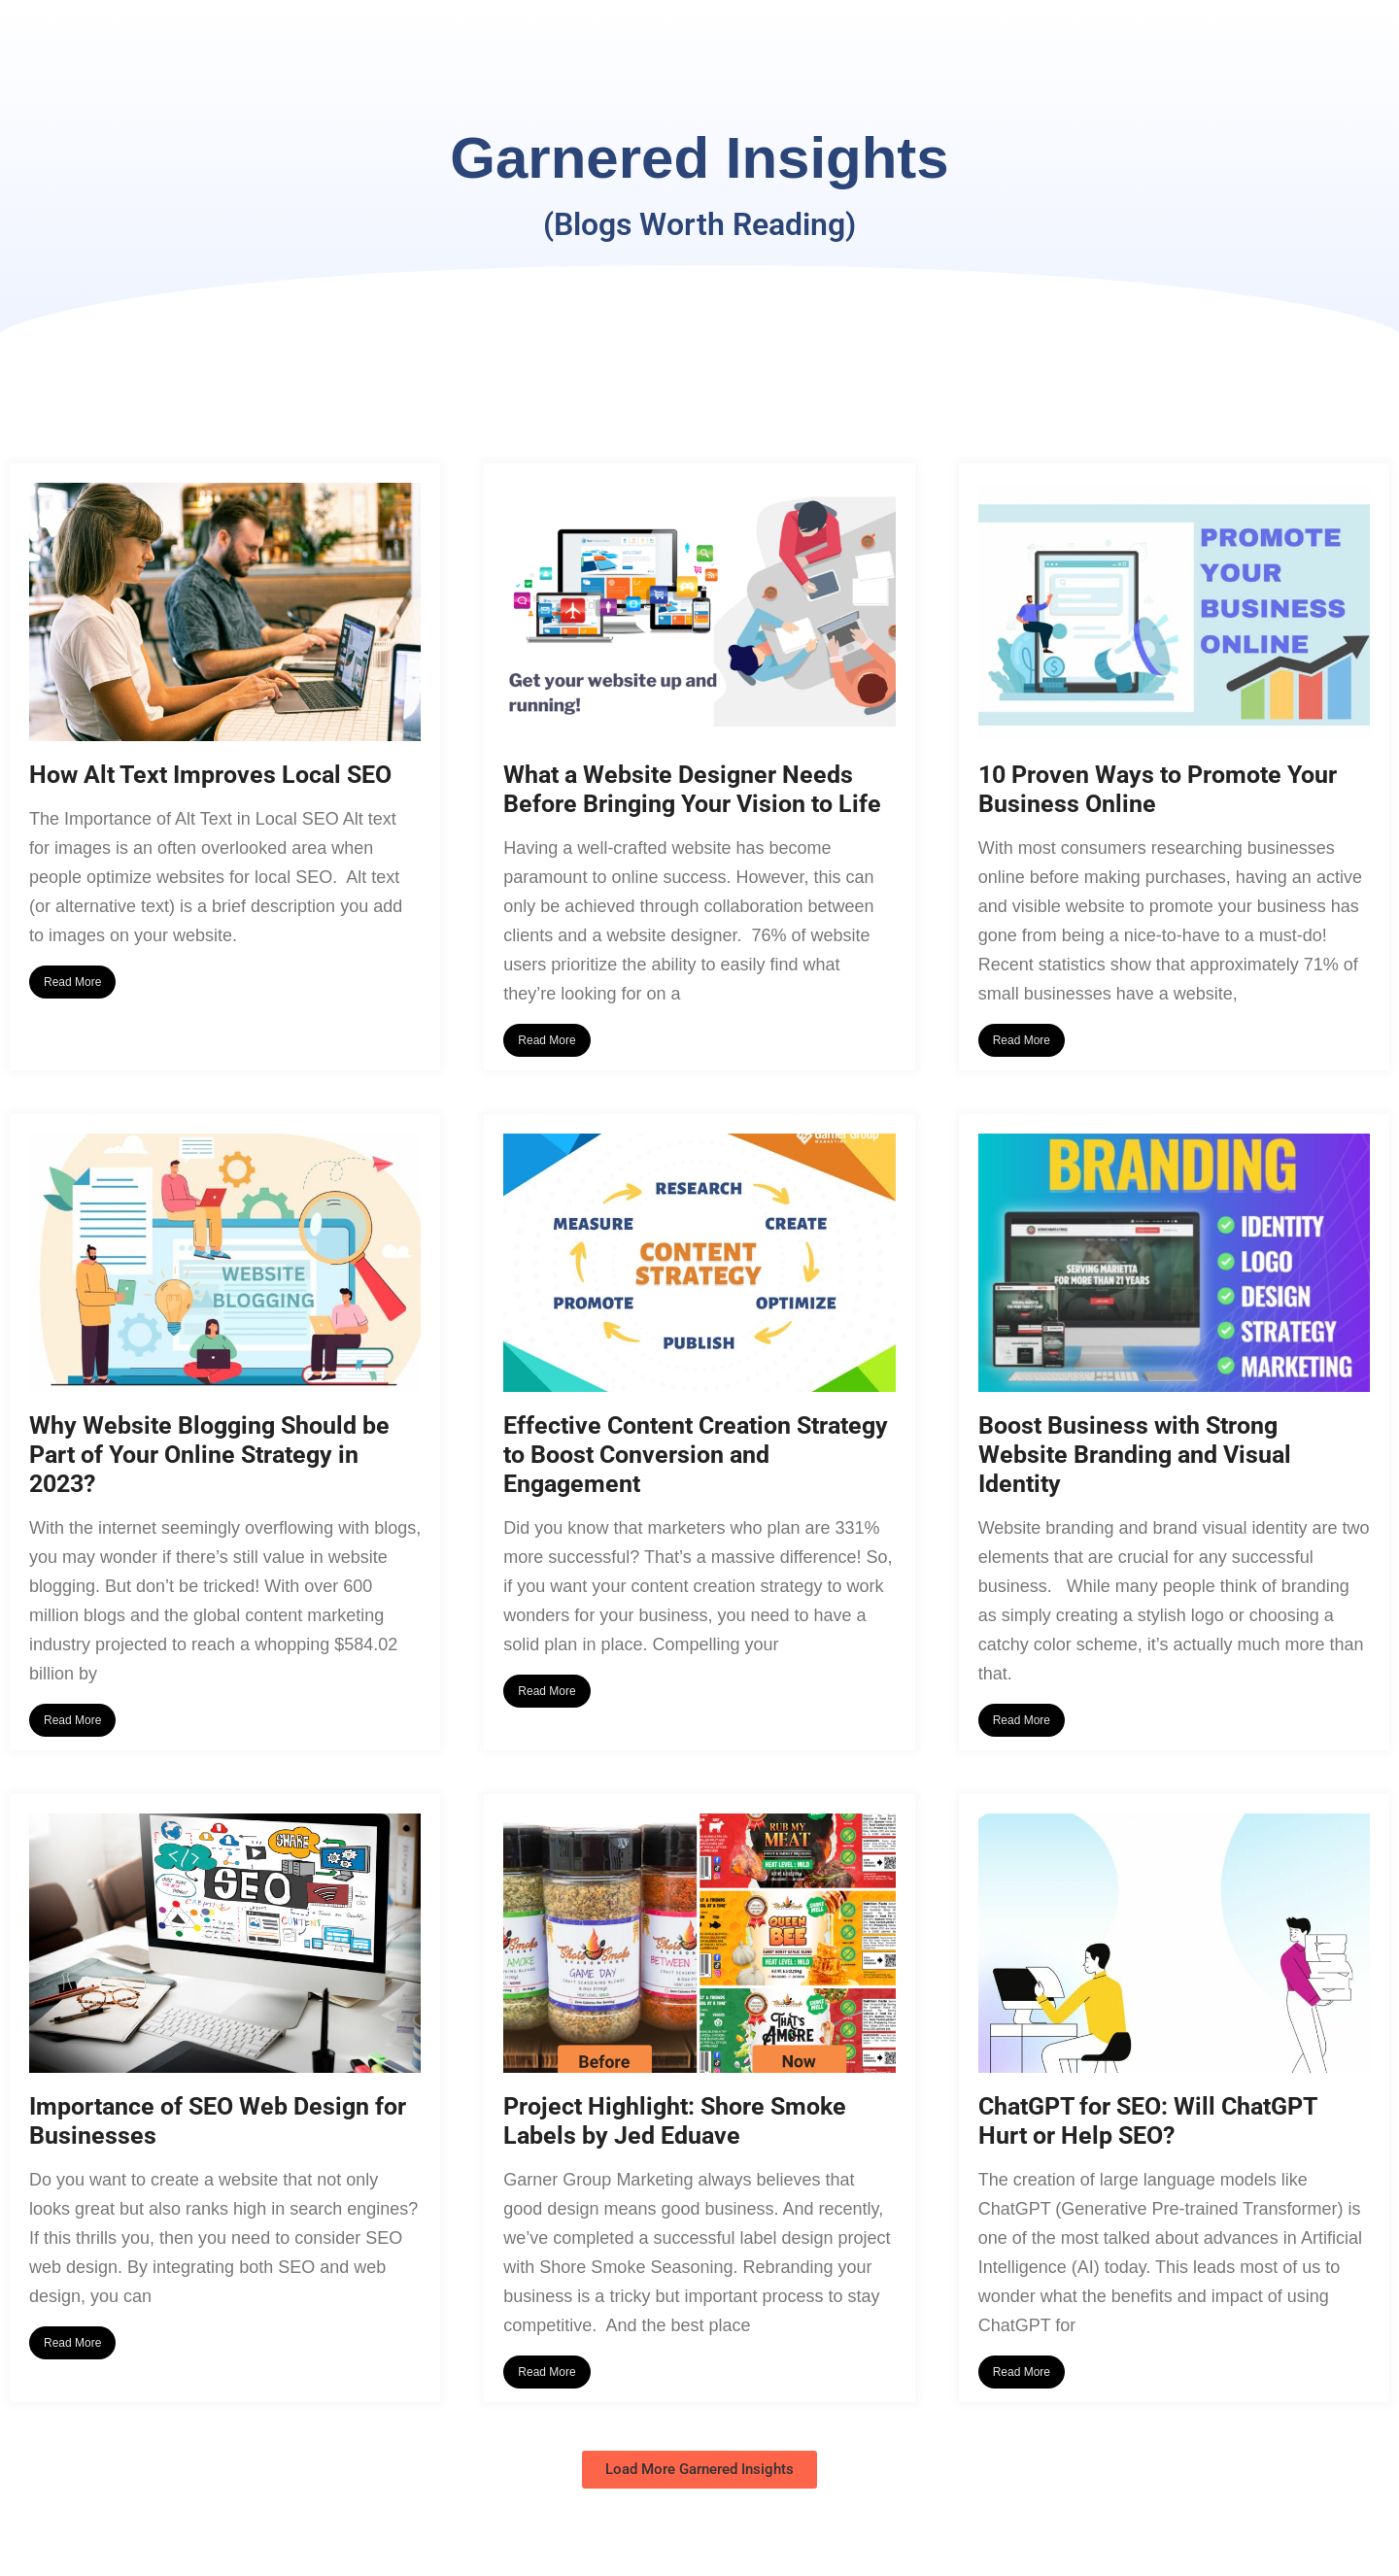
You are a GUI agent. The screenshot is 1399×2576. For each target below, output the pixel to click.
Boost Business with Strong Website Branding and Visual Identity (1134, 1454)
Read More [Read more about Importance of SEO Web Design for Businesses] (72, 2343)
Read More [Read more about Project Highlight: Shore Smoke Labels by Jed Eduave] (546, 2372)
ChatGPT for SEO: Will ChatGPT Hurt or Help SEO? (1147, 2121)
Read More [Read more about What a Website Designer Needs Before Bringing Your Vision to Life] (546, 1040)
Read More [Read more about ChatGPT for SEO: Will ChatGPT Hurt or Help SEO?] (1021, 2372)
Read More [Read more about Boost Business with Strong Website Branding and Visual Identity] (1021, 1720)
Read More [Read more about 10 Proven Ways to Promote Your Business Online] (1021, 1040)
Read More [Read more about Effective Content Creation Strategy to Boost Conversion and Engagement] (546, 1691)
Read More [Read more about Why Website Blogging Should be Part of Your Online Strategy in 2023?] (72, 1720)
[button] (699, 2470)
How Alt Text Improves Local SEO (210, 775)
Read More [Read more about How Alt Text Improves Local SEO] (72, 982)
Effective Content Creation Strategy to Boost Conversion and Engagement (695, 1454)
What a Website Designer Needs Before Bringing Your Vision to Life (692, 789)
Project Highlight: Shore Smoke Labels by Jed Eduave (674, 2121)
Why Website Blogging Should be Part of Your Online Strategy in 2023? (209, 1454)
